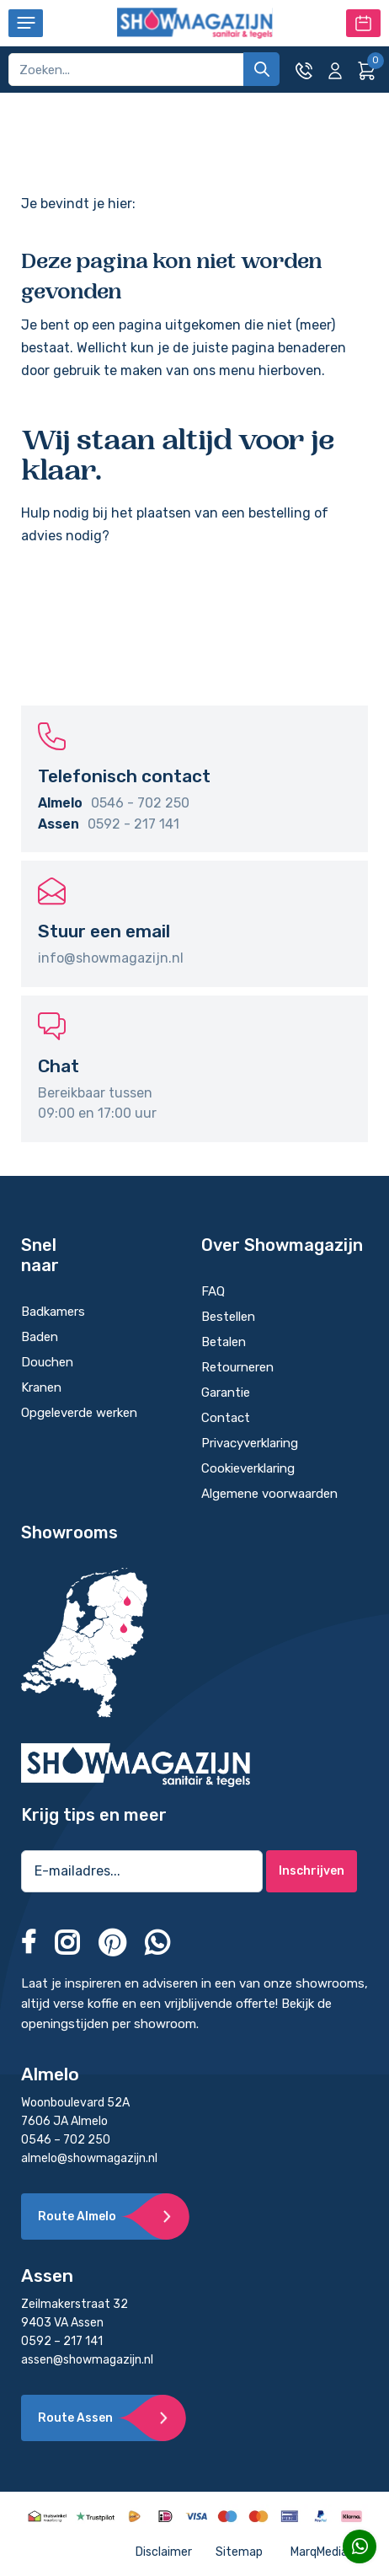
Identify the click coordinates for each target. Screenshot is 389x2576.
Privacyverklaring (249, 1443)
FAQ (213, 1291)
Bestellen (228, 1316)
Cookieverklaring (248, 1468)
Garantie (225, 1392)
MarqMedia (329, 2552)
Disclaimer (164, 2552)
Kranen (43, 1387)
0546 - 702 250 (140, 803)
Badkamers (53, 1311)
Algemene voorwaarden (269, 1493)
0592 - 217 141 (133, 824)
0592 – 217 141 (62, 2341)
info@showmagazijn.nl (111, 958)
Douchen (47, 1362)
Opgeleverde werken (79, 1412)
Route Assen (75, 2418)
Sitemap (239, 2552)
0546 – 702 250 (65, 2140)
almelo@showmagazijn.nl (89, 2158)
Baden (43, 1336)
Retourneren (237, 1367)
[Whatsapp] (359, 2546)
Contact (225, 1417)
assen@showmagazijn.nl (87, 2360)
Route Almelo (77, 2216)
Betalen (223, 1342)
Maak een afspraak (363, 23)
